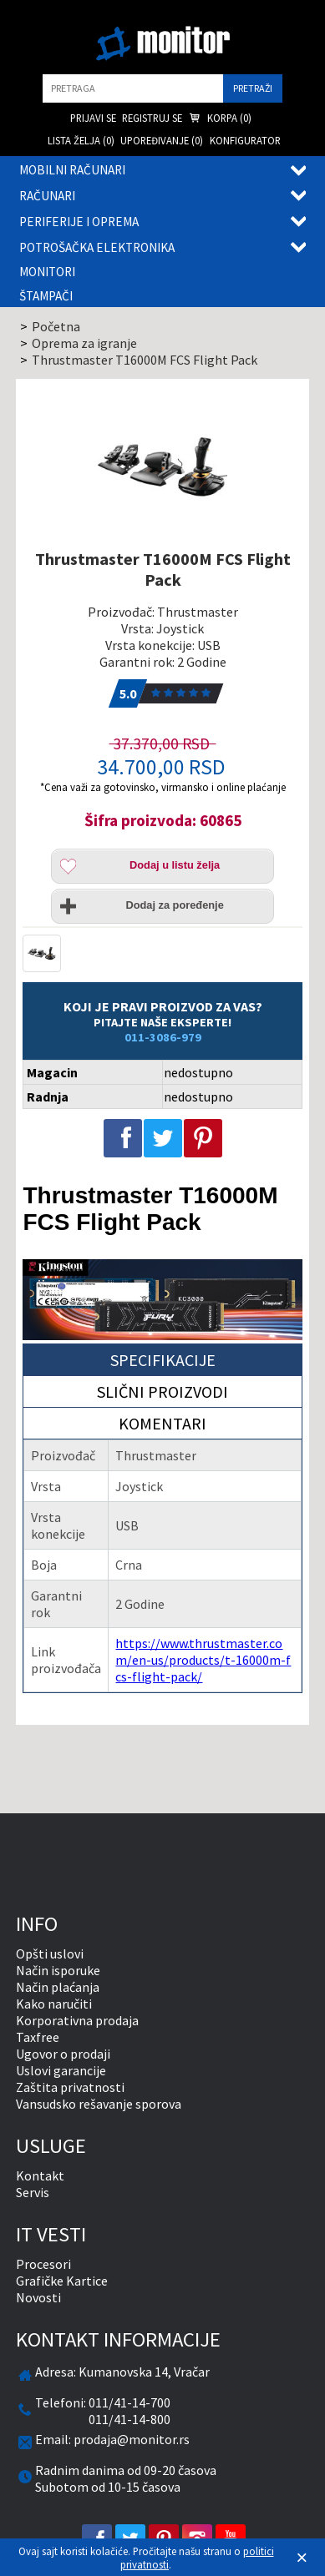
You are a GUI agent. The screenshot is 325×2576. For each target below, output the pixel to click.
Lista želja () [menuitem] (81, 140)
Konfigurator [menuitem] (245, 140)
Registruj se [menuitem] (152, 117)
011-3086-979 (162, 1037)
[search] (133, 88)
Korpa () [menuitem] (220, 119)
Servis (32, 2192)
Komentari (162, 1423)
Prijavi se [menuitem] (93, 117)
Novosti (38, 2297)
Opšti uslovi (50, 1953)
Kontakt (40, 2175)
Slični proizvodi (162, 1391)
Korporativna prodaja (77, 2020)
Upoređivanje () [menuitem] (161, 140)
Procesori (43, 2264)
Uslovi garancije (61, 2070)
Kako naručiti (54, 2003)
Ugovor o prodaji (63, 2053)
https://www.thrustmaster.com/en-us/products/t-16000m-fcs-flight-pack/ (203, 1660)
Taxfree (37, 2037)
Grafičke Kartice (62, 2280)
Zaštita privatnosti (70, 2087)
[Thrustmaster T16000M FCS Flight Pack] (162, 467)
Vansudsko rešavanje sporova (98, 2103)
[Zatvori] (301, 2557)
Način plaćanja (57, 1987)
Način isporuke (58, 1970)
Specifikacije (163, 1359)
